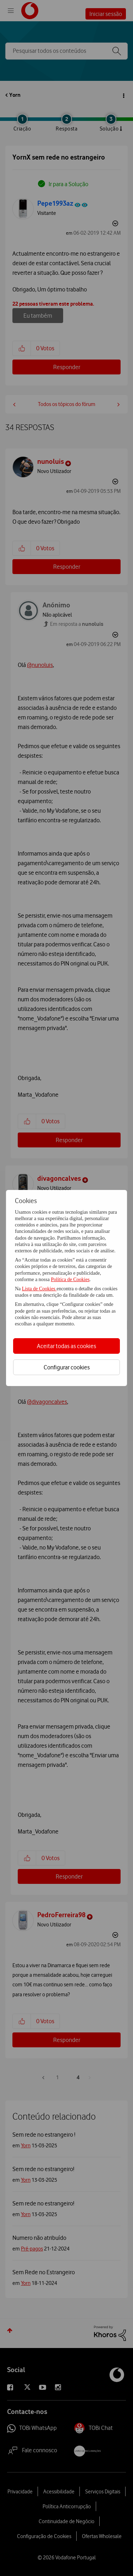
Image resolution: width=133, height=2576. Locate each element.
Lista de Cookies (39, 1288)
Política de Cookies (70, 1279)
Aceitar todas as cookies (66, 1346)
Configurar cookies (67, 1367)
